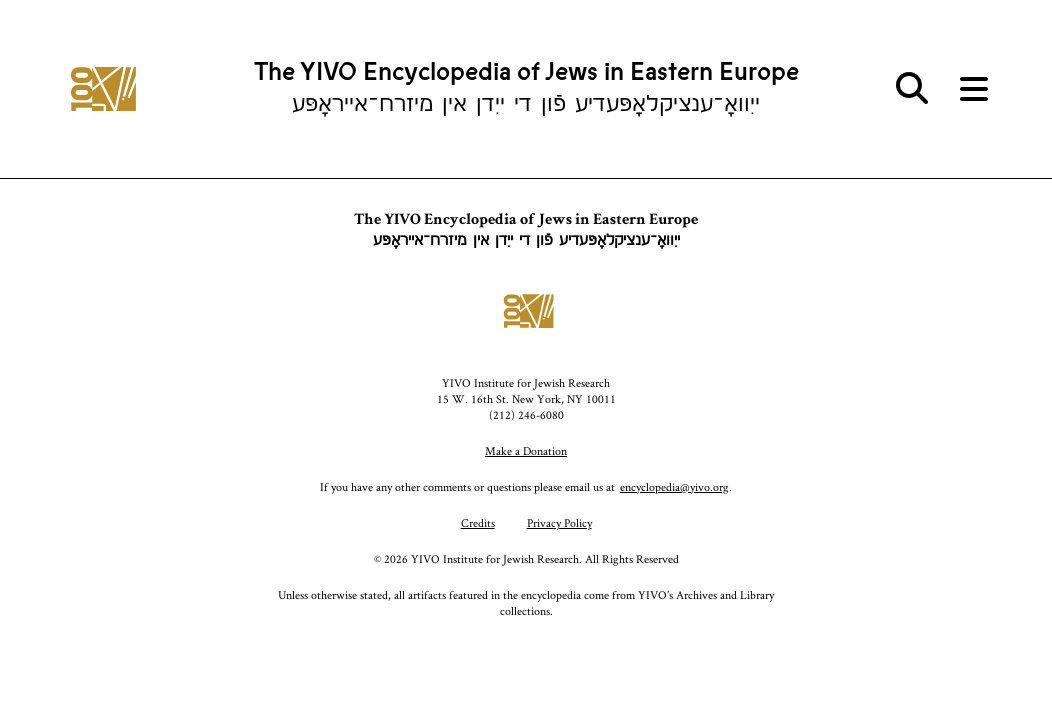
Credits (478, 522)
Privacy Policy (559, 522)
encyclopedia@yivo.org (674, 486)
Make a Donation (526, 450)
